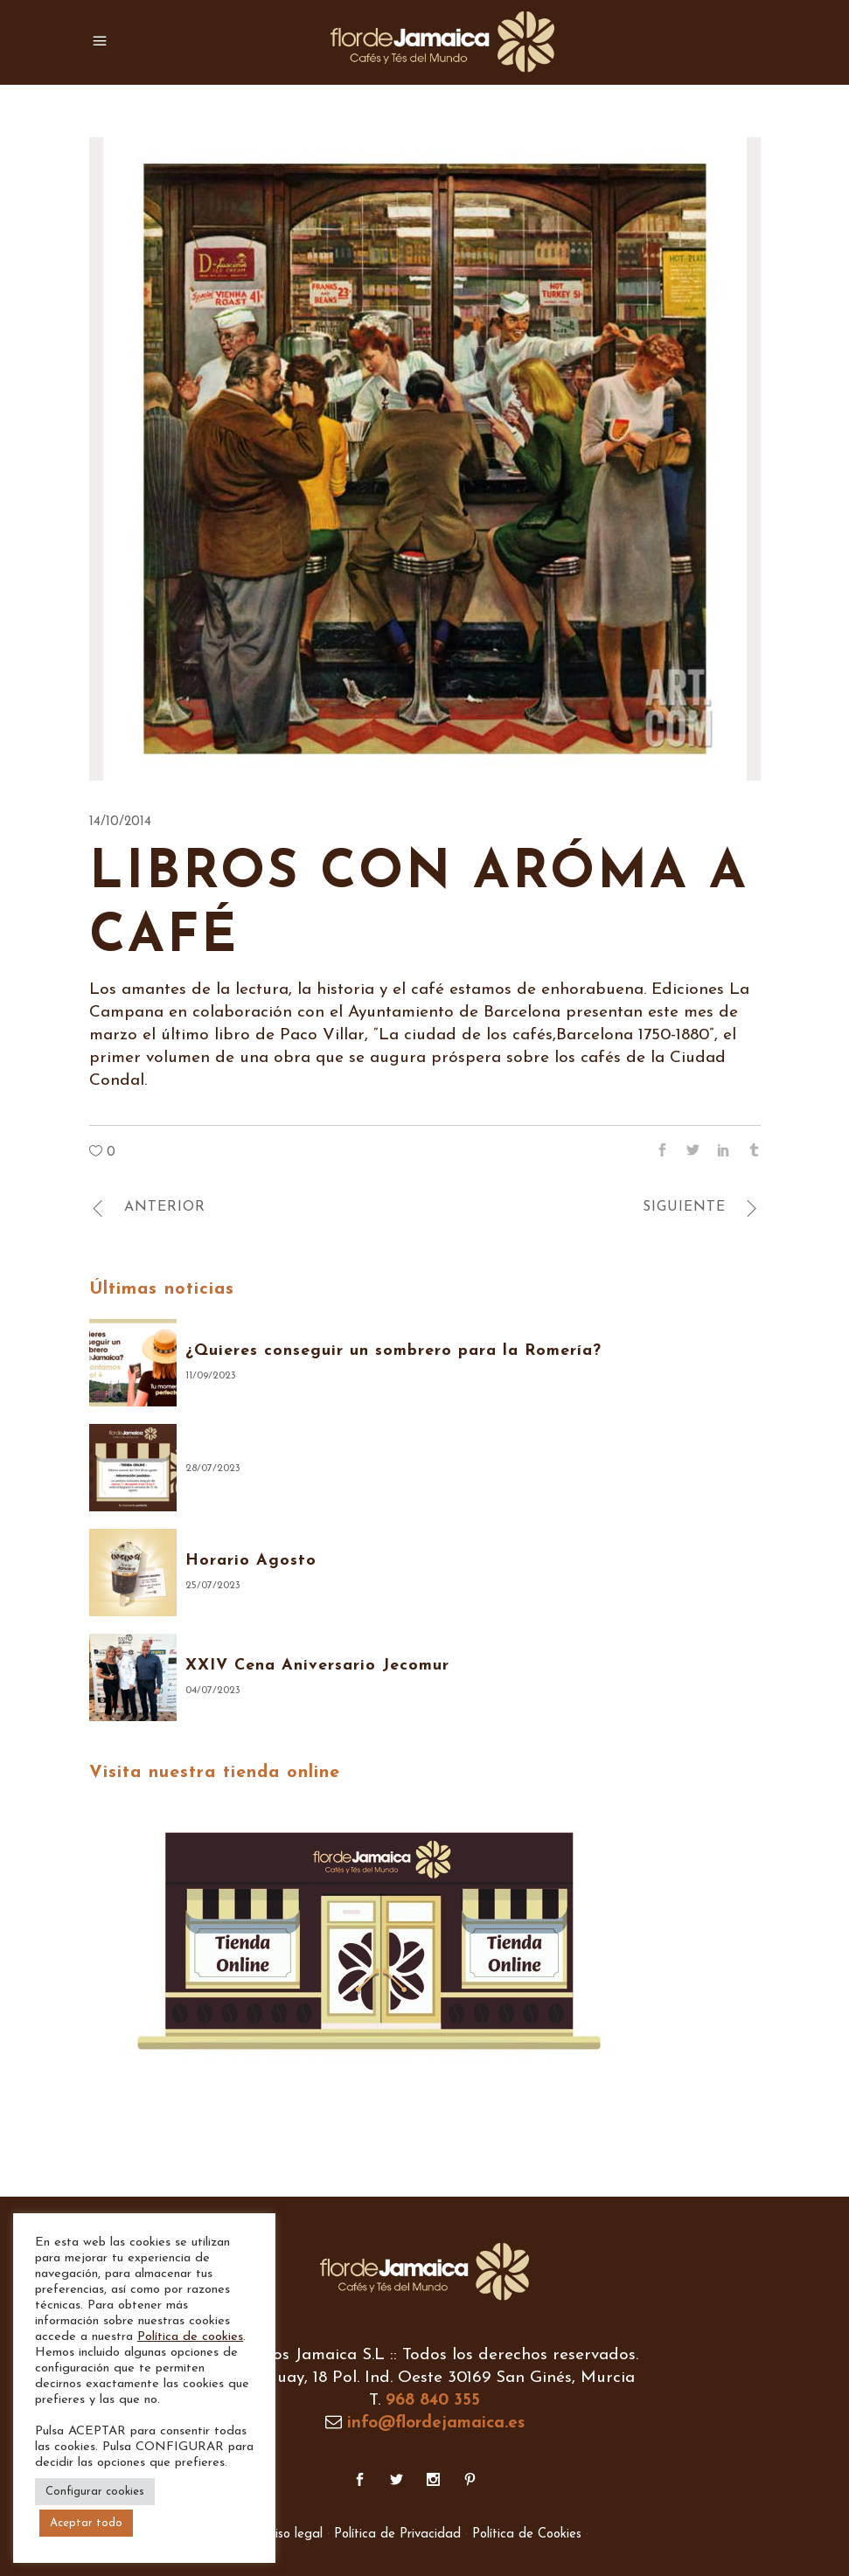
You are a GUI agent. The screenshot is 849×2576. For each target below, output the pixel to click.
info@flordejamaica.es (436, 2423)
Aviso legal (292, 2534)
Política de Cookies (526, 2534)
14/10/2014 (120, 822)
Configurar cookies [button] (94, 2491)
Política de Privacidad (397, 2534)
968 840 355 (433, 2400)
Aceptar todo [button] (86, 2523)
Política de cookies (190, 2336)
